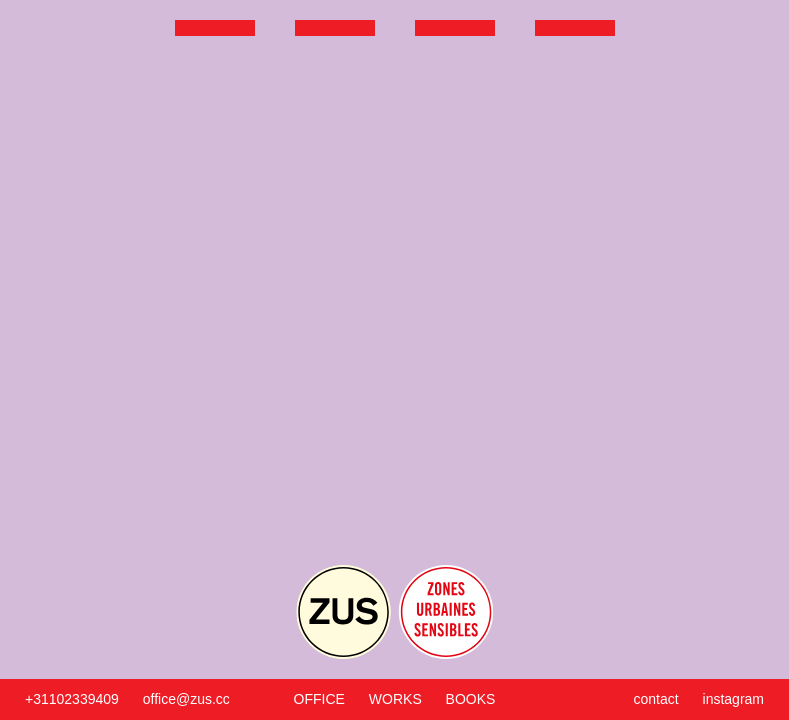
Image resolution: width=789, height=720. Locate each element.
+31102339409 (72, 699)
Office (319, 699)
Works (395, 699)
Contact (656, 699)
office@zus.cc (186, 699)
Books (471, 699)
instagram (733, 699)
